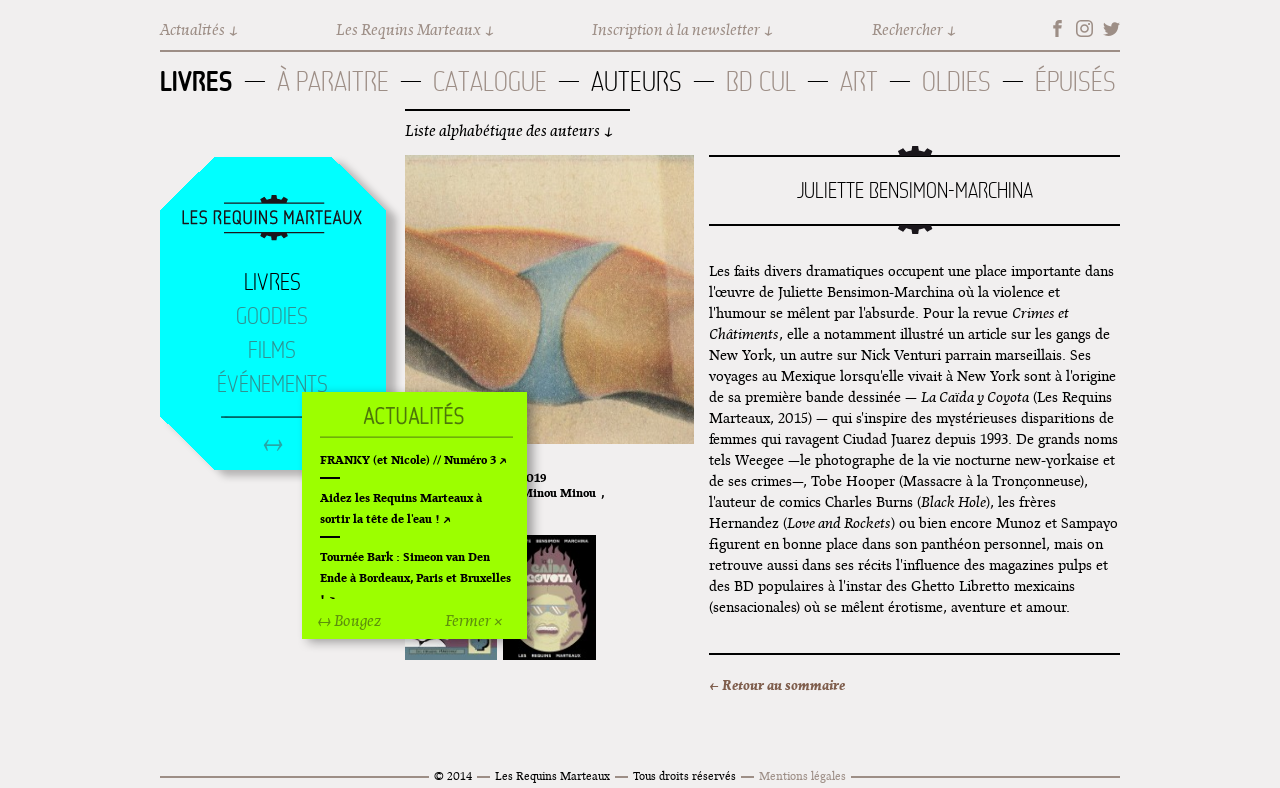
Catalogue (490, 81)
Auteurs (636, 81)
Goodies (272, 316)
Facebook (1057, 28)
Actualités (192, 29)
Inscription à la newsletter (676, 29)
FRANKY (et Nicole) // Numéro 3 (408, 459)
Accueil (272, 219)
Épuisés (1075, 81)
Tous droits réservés (684, 775)
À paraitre (333, 81)
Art (859, 81)
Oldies (956, 81)
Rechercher (907, 29)
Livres (196, 81)
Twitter (1111, 28)
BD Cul (761, 81)
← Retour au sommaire (777, 685)
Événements (272, 384)
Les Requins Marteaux (408, 29)
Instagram (1084, 28)
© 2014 (453, 775)
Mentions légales (802, 775)
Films (272, 350)
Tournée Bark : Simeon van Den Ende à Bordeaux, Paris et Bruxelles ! (415, 577)
